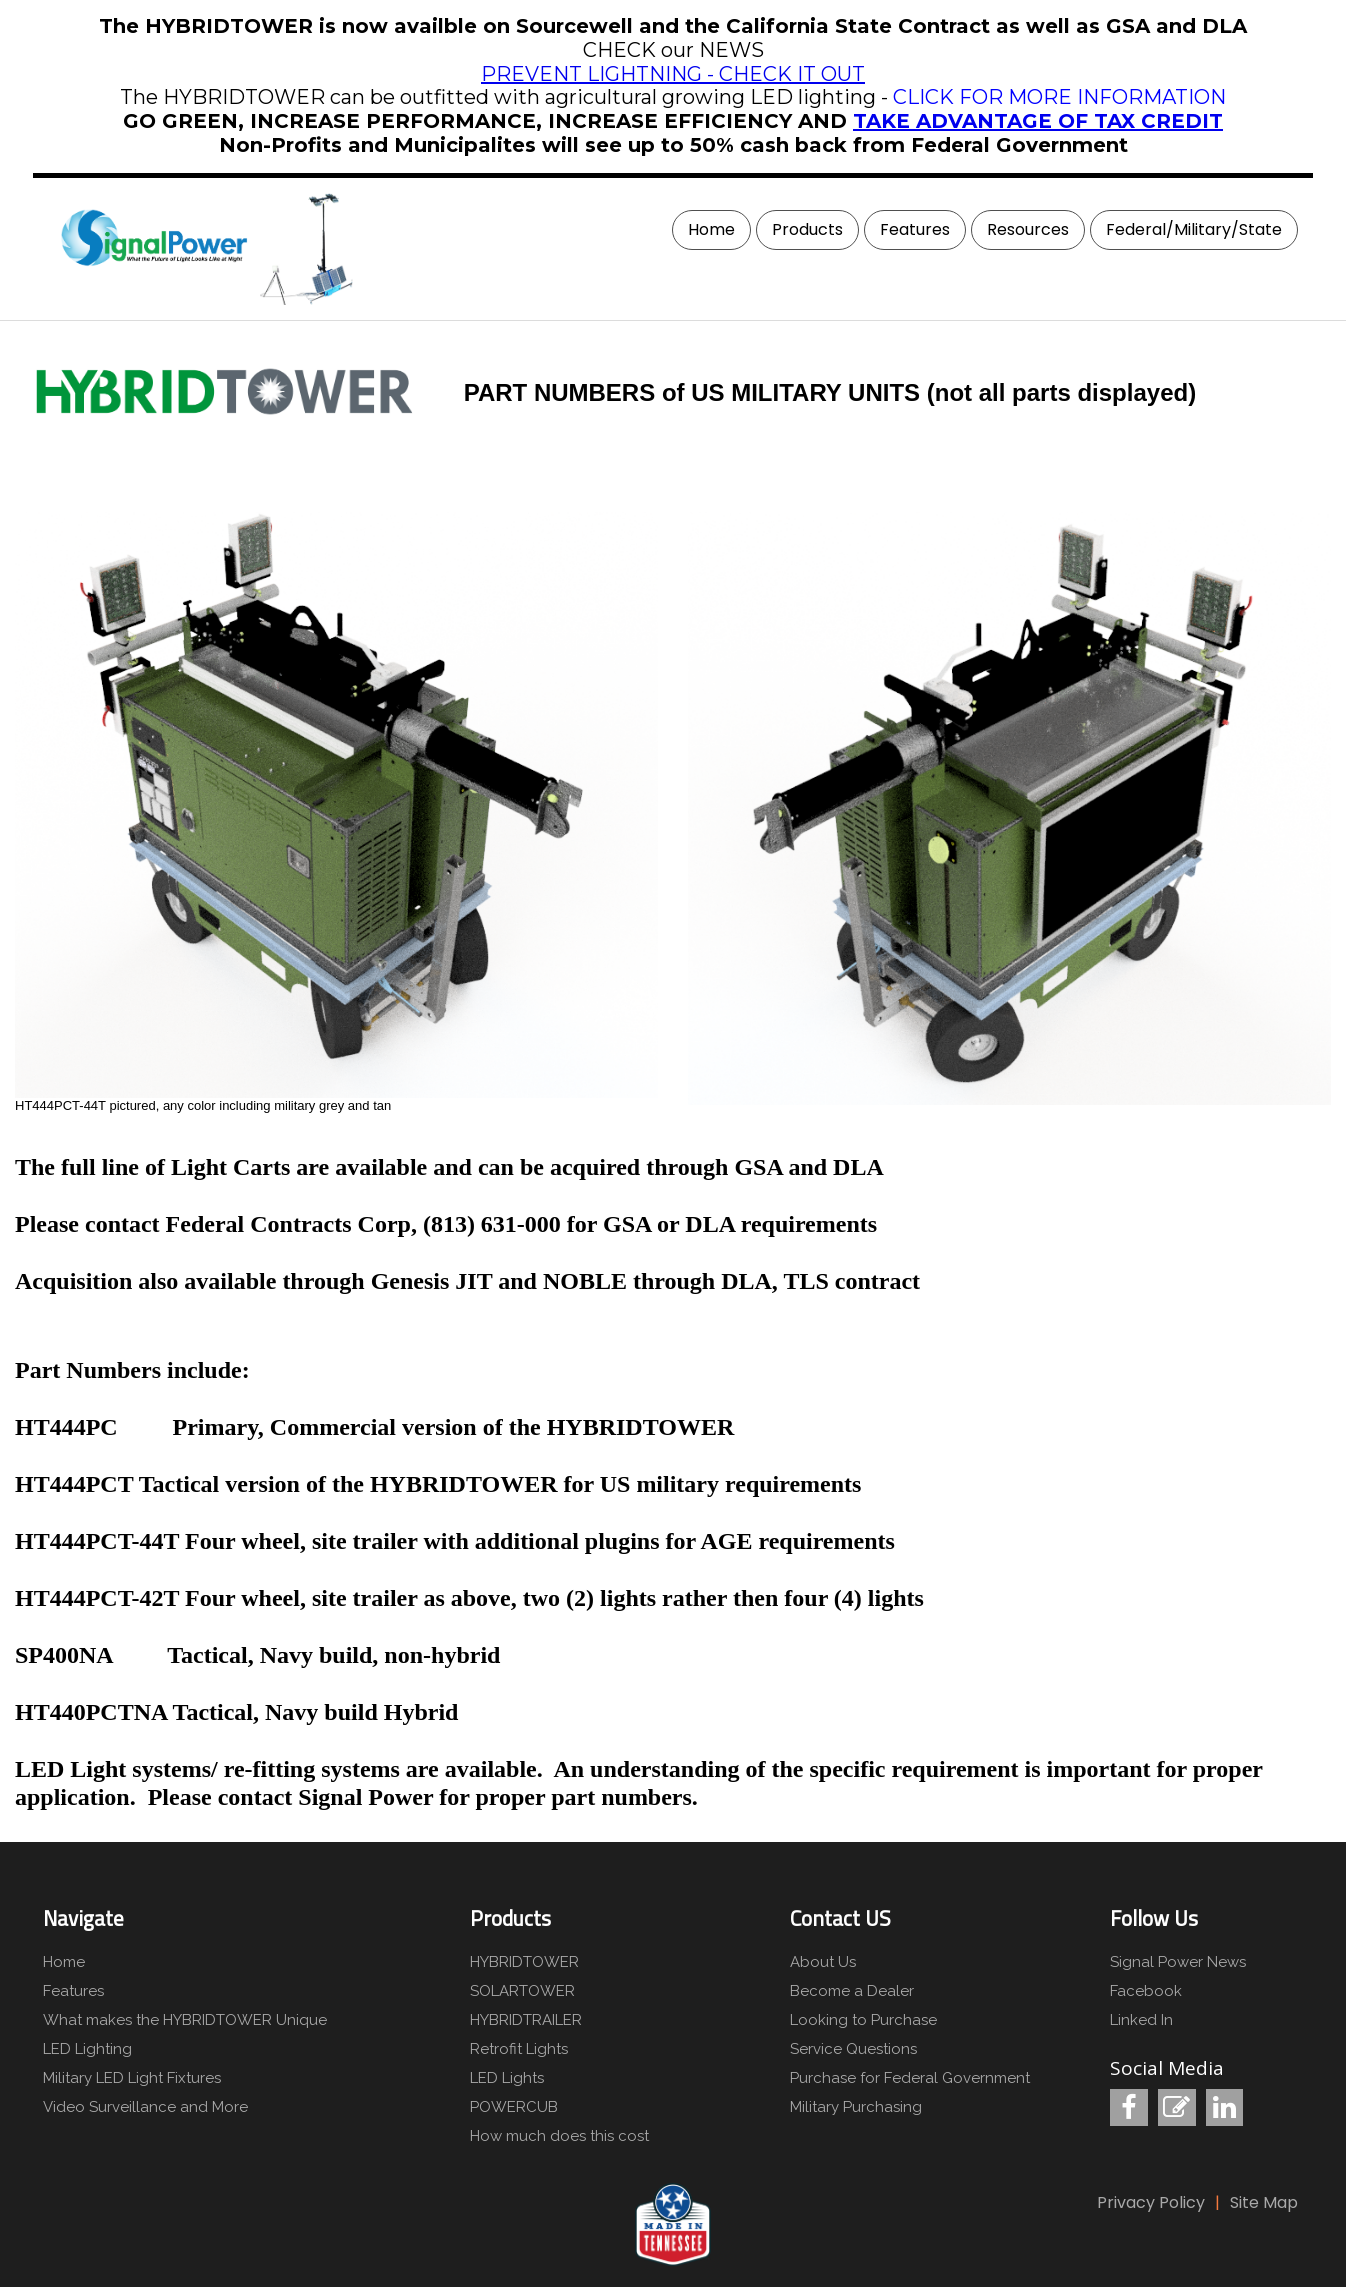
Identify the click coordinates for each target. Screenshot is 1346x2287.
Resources (1028, 229)
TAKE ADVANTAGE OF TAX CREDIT (1038, 121)
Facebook (1146, 1991)
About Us (823, 1962)
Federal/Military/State (1194, 229)
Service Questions (853, 2049)
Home (711, 229)
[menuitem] (709, 230)
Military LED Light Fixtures (132, 2078)
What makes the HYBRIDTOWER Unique (183, 2020)
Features (915, 229)
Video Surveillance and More (145, 2107)
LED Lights (507, 2078)
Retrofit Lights (519, 2049)
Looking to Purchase (863, 2020)
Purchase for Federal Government (910, 2078)
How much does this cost (559, 2136)
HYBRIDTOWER (524, 1962)
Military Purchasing (856, 2107)
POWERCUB (514, 2107)
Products (807, 229)
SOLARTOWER (522, 1991)
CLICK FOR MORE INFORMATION (1059, 97)
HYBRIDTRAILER (526, 2020)
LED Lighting (87, 2049)
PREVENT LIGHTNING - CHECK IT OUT (673, 74)
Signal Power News (1178, 1962)
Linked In (1141, 2020)
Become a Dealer (852, 1991)
